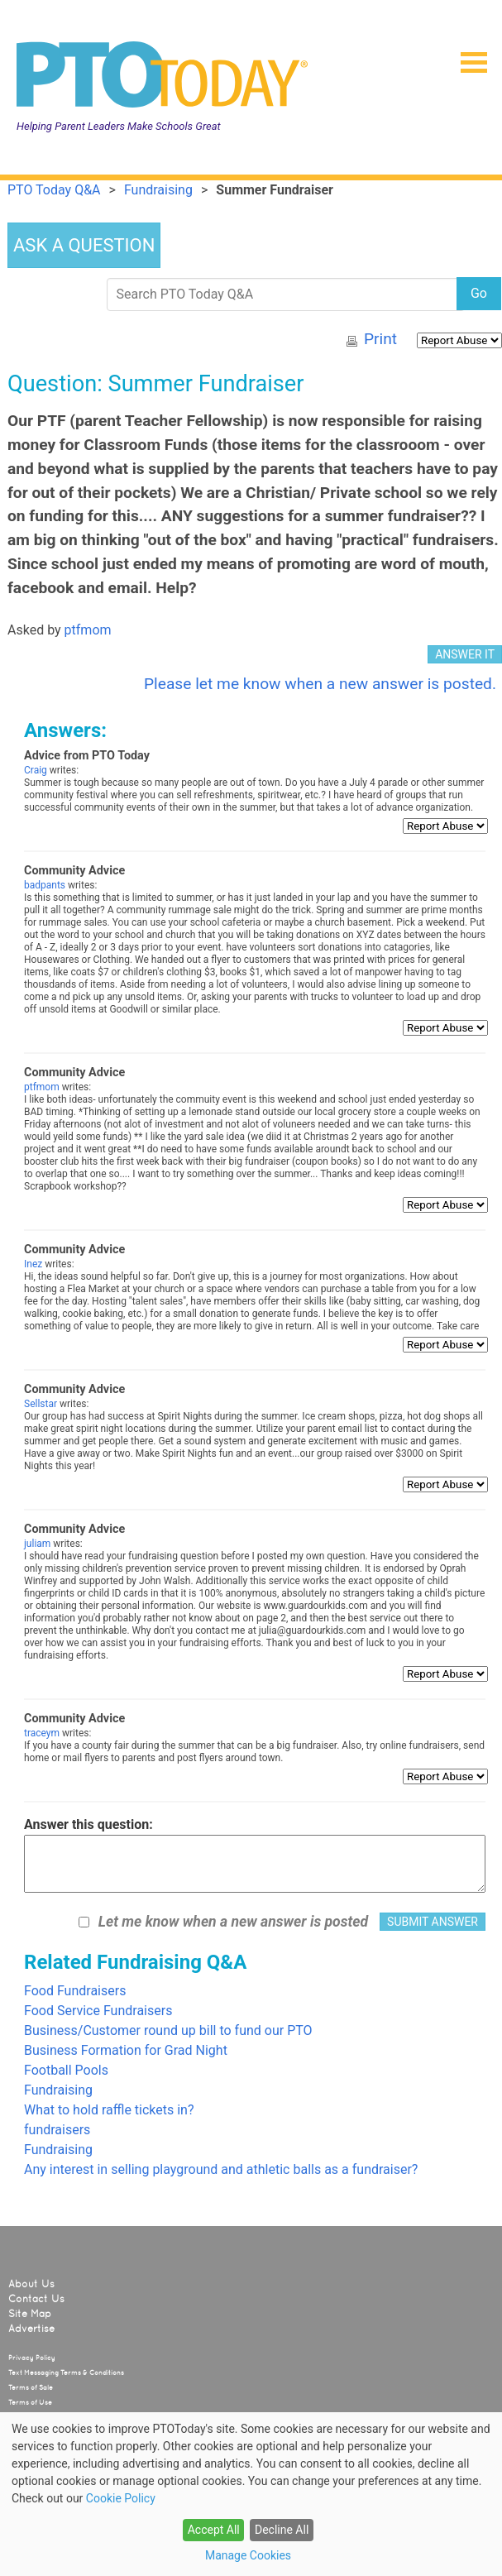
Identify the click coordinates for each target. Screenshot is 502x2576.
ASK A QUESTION (84, 245)
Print (380, 338)
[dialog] (251, 2494)
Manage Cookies (248, 2555)
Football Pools (66, 2070)
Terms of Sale (30, 2387)
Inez (33, 1264)
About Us (31, 2284)
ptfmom (88, 630)
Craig (35, 770)
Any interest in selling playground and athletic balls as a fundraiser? (221, 2169)
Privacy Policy (31, 2357)
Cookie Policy (120, 2498)
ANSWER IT (465, 654)
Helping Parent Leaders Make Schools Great (119, 126)
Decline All (281, 2529)
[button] (467, 57)
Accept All (214, 2529)
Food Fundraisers (75, 1991)
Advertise (31, 2328)
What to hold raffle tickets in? (109, 2110)
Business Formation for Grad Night (125, 2050)
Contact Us (36, 2299)
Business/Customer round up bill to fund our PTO (168, 2030)
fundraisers (57, 2130)
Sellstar (40, 1404)
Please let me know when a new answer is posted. (320, 683)
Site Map (29, 2314)
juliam (37, 1543)
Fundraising (58, 2090)
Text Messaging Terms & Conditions (66, 2372)
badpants (44, 885)
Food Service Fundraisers (98, 2010)
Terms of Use (30, 2402)
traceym (42, 1733)
